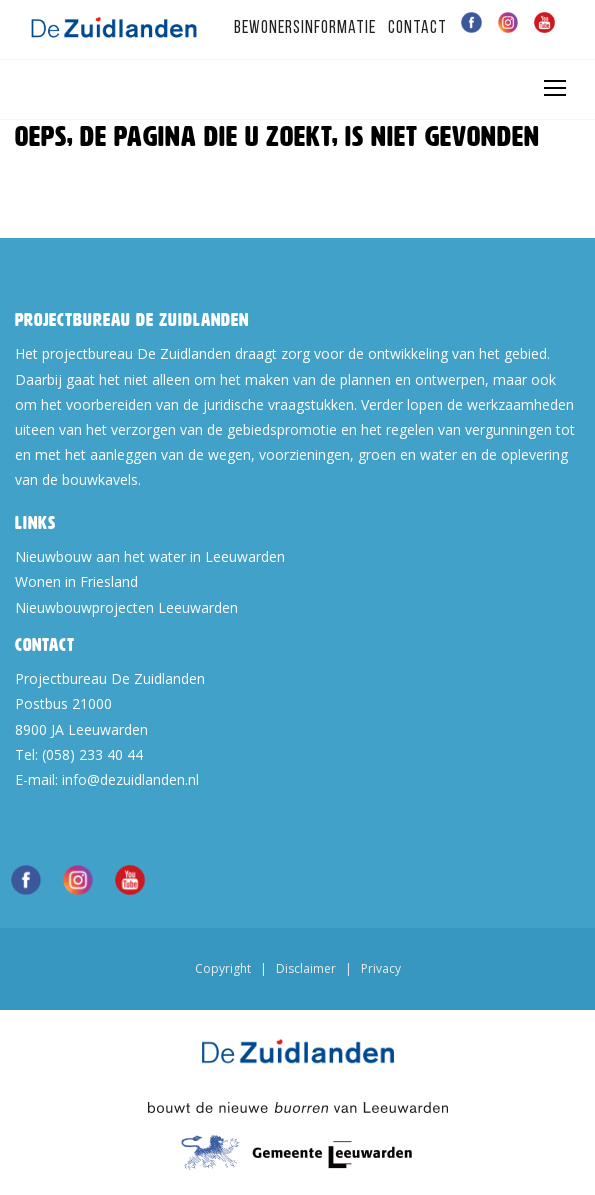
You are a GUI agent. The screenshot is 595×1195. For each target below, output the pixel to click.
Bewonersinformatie (305, 28)
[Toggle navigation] (554, 88)
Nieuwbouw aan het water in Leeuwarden (150, 556)
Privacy (381, 968)
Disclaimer (306, 968)
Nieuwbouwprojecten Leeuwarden (126, 607)
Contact (417, 28)
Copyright (223, 968)
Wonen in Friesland (76, 581)
